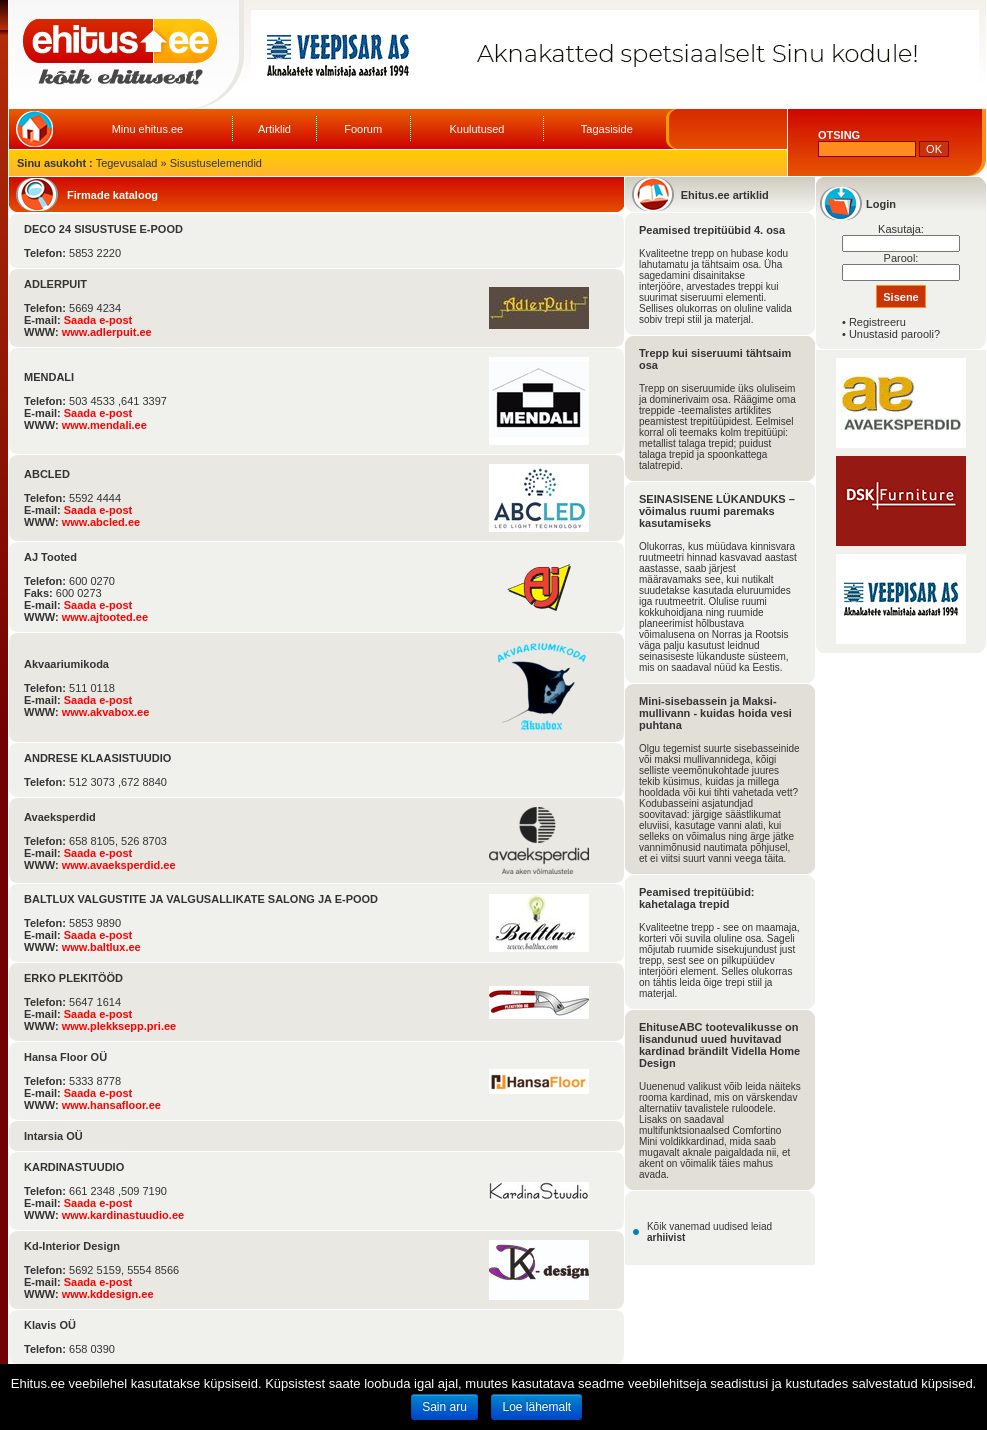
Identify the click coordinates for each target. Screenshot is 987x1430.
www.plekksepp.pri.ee (119, 1026)
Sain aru (444, 1407)
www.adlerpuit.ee (107, 332)
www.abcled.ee (101, 522)
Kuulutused (476, 129)
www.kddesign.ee (108, 1294)
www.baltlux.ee (101, 947)
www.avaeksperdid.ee (119, 865)
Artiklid (274, 129)
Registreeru (877, 322)
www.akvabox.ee (106, 712)
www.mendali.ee (104, 425)
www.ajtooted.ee (105, 617)
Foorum (363, 129)
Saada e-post (98, 320)
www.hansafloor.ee (111, 1105)
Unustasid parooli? (894, 334)
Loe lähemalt (536, 1407)
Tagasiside (607, 129)
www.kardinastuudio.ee (123, 1215)
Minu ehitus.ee (148, 129)
